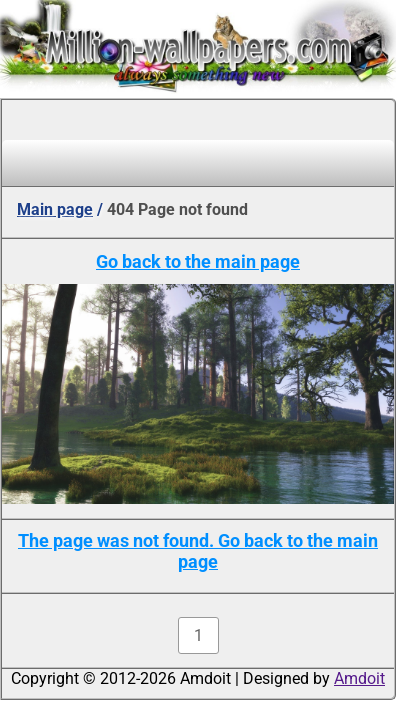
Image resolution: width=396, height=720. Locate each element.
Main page (55, 209)
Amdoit (359, 678)
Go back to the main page (198, 261)
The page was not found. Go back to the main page (198, 551)
